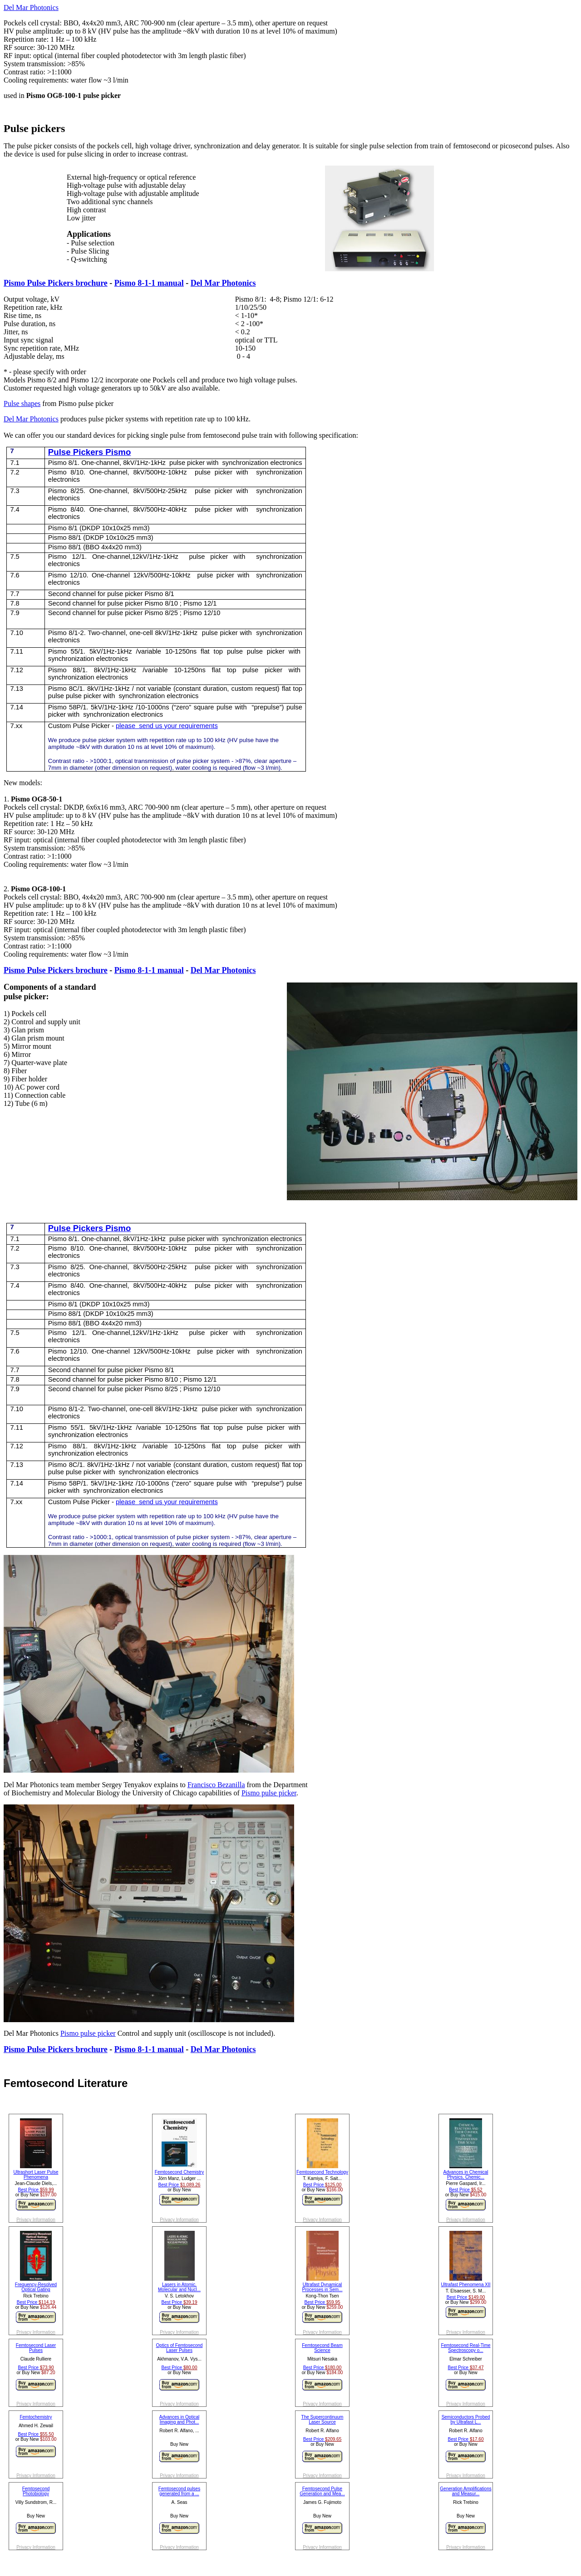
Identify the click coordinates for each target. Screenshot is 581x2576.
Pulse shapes (22, 403)
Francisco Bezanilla (216, 1785)
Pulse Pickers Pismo (89, 452)
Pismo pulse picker (268, 1793)
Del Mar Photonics (31, 7)
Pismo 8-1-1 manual (149, 283)
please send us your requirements (167, 725)
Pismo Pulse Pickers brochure (56, 283)
